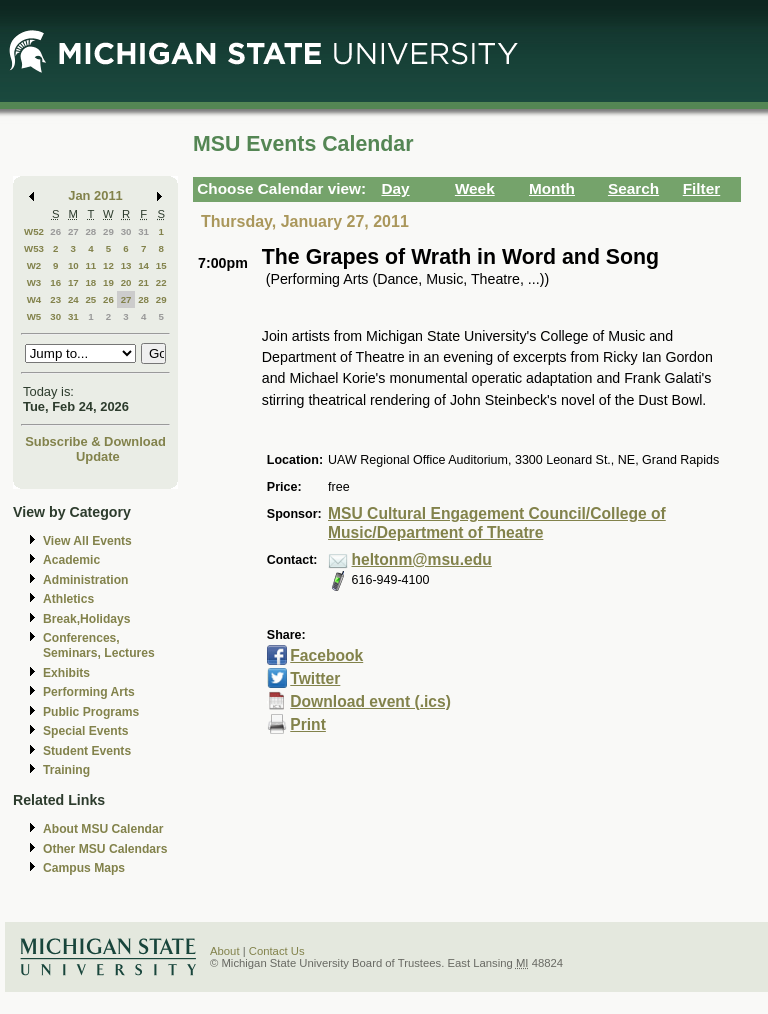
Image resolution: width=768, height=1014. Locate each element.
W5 (34, 316)
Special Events (85, 731)
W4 (34, 299)
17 (73, 282)
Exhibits (66, 673)
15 (161, 265)
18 (90, 282)
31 (143, 231)
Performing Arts (89, 692)
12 (108, 265)
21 (143, 282)
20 (126, 282)
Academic (71, 560)
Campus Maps (84, 868)
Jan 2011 (95, 195)
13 (126, 265)
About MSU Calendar (103, 829)
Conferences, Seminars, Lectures (99, 645)
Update (98, 456)
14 (143, 265)
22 (161, 282)
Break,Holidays (87, 619)
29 (108, 231)
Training (66, 770)
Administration (85, 580)
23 (55, 299)
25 (90, 299)
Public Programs (91, 712)
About (225, 951)
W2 (34, 265)
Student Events (87, 751)
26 (55, 231)
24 (73, 299)
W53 (34, 248)
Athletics (68, 599)
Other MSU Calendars (105, 849)
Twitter (315, 678)
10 (73, 265)
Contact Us (277, 951)
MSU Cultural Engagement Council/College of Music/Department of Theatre (497, 523)
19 (108, 282)
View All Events (87, 541)
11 (90, 265)
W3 (34, 282)
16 (55, 282)
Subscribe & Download (95, 441)
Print (308, 724)
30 (126, 231)
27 (73, 231)
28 (90, 231)
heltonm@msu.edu (422, 559)
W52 (34, 231)
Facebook (326, 655)
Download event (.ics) (370, 701)
